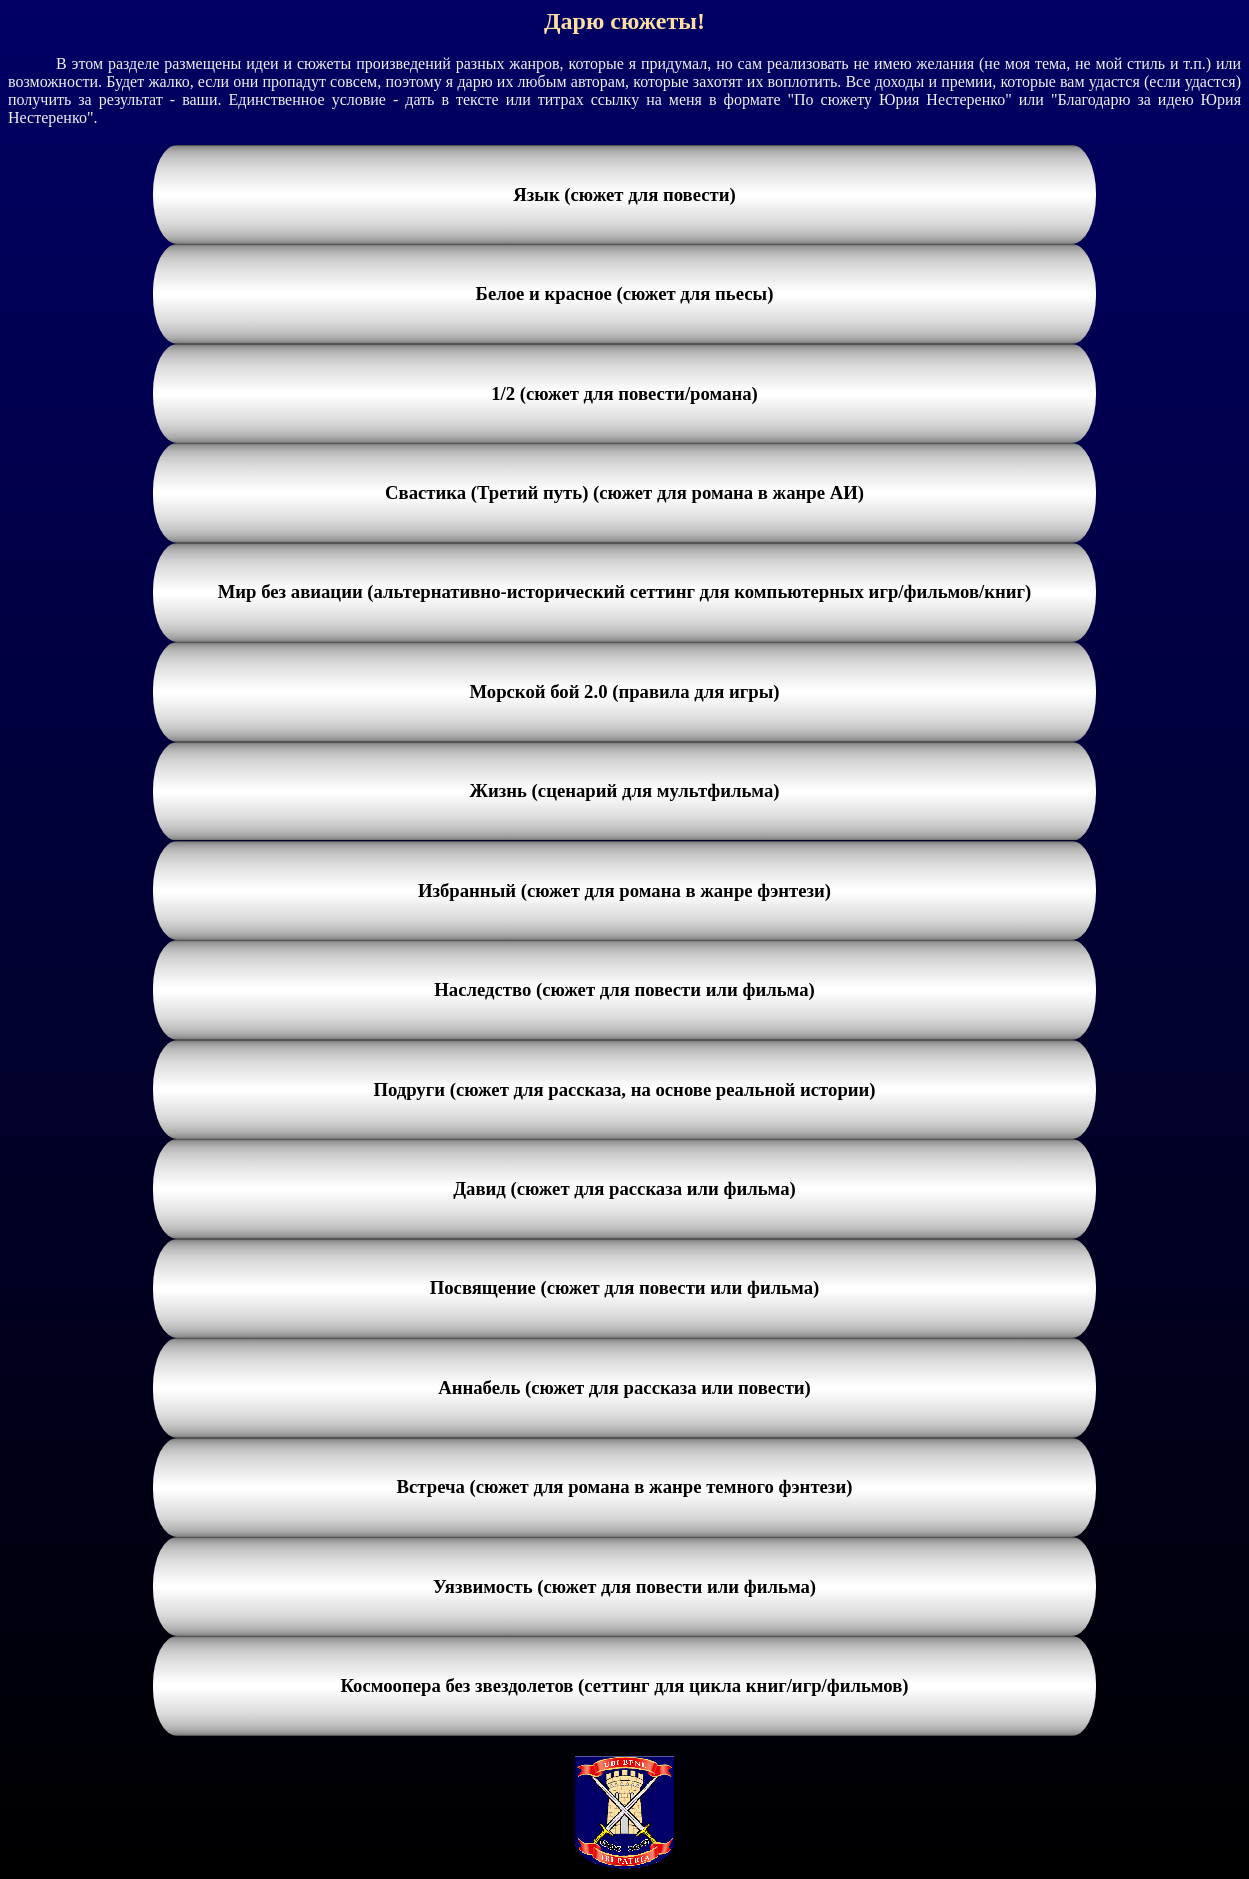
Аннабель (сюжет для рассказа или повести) (624, 1387)
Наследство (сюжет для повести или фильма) (624, 989)
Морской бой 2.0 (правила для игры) (624, 691)
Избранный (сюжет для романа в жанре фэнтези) (624, 890)
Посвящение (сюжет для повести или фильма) (625, 1287)
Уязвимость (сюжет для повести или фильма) (624, 1586)
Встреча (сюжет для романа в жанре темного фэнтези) (625, 1486)
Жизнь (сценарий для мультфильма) (624, 790)
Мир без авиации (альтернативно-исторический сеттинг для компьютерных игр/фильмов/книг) (625, 591)
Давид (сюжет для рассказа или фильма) (624, 1188)
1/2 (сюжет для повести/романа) (624, 393)
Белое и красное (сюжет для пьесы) (625, 293)
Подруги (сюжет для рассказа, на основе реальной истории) (624, 1089)
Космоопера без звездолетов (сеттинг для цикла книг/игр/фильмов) (624, 1685)
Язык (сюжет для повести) (624, 194)
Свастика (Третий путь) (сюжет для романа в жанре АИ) (624, 492)
